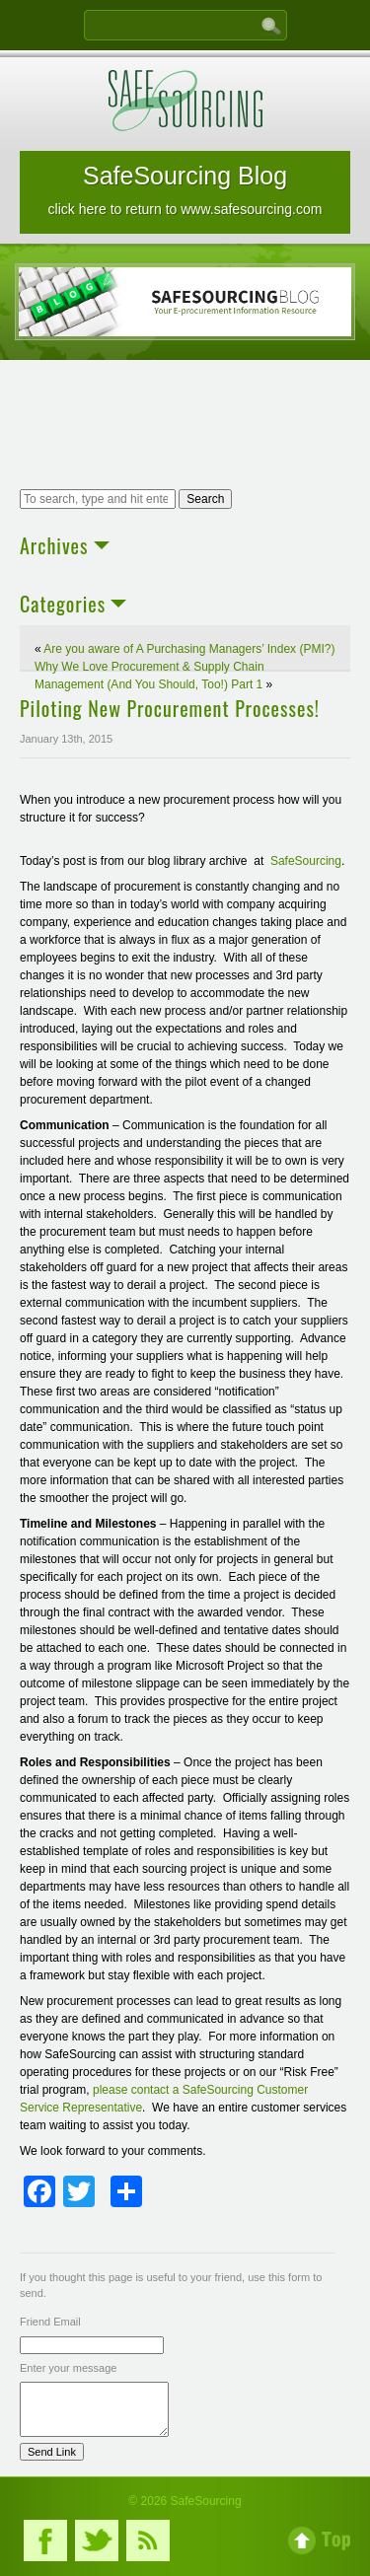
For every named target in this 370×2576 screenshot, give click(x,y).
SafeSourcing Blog (185, 189)
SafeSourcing (305, 861)
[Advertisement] (185, 427)
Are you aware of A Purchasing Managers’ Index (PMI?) (188, 649)
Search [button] (205, 499)
